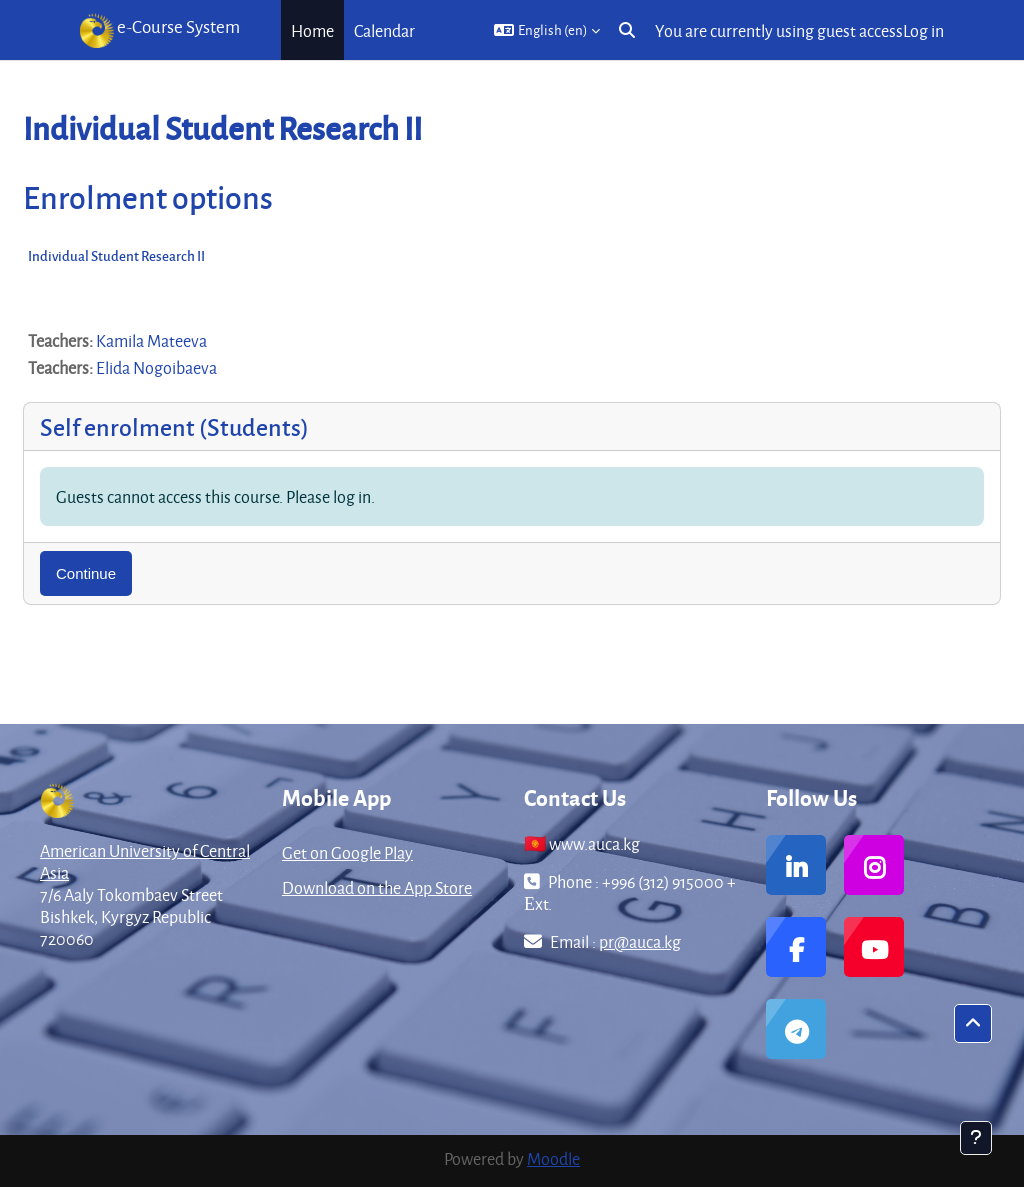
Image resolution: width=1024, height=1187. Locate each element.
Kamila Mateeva (151, 340)
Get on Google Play (347, 852)
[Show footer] (976, 1138)
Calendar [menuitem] (384, 30)
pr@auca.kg (640, 941)
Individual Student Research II (116, 255)
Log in (923, 30)
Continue (86, 573)
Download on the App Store (377, 887)
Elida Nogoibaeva (156, 367)
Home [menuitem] (312, 30)
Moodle (553, 1158)
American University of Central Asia (145, 861)
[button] (547, 30)
